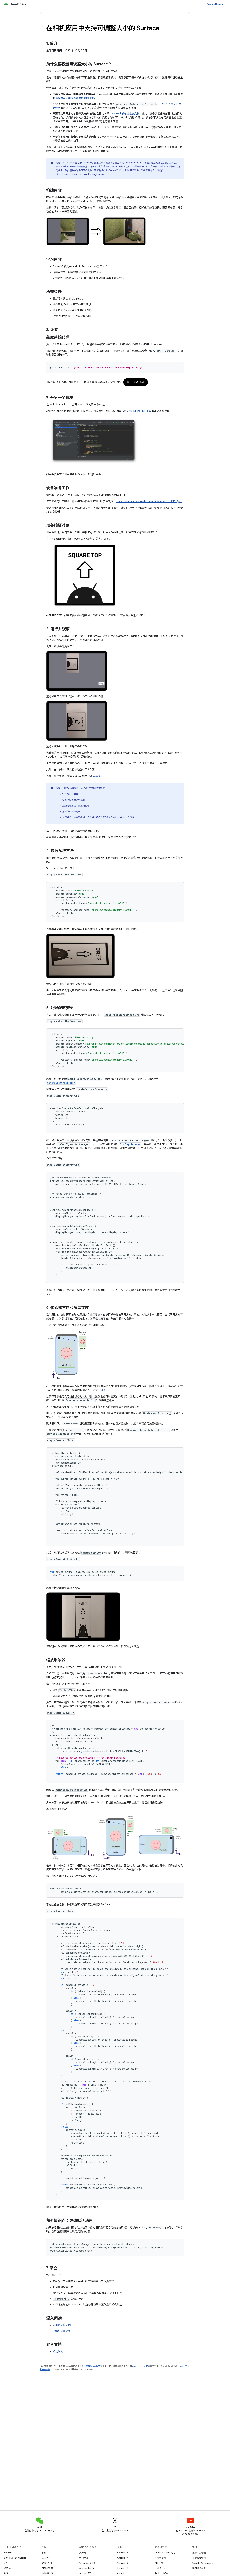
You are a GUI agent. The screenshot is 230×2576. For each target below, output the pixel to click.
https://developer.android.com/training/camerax (80, 174)
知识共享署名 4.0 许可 (89, 2366)
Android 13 (122, 2563)
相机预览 (58, 2351)
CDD (104, 1390)
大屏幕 (82, 2552)
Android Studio (215, 3)
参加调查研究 (199, 2568)
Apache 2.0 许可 (140, 2366)
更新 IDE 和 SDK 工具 (139, 411)
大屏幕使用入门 (62, 2325)
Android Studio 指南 (165, 2552)
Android (8, 2552)
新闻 (6, 2573)
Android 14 (122, 2557)
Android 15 (122, 2552)
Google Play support (202, 2563)
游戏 (44, 2552)
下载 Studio (160, 2568)
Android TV (85, 2573)
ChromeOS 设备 (87, 2563)
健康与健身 (47, 2563)
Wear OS (83, 2557)
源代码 (7, 2568)
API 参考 (159, 2563)
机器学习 (46, 2557)
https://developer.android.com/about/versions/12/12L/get (149, 501)
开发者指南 (160, 2557)
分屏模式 (98, 776)
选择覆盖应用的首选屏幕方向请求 (74, 98)
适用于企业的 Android (15, 2557)
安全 (6, 2563)
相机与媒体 (47, 2568)
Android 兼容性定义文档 (125, 113)
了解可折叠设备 (62, 2331)
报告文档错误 (199, 2557)
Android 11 (122, 2573)
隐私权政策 (47, 2573)
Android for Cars (87, 2568)
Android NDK (161, 2573)
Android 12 (122, 2568)
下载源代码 (135, 382)
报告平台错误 (199, 2552)
